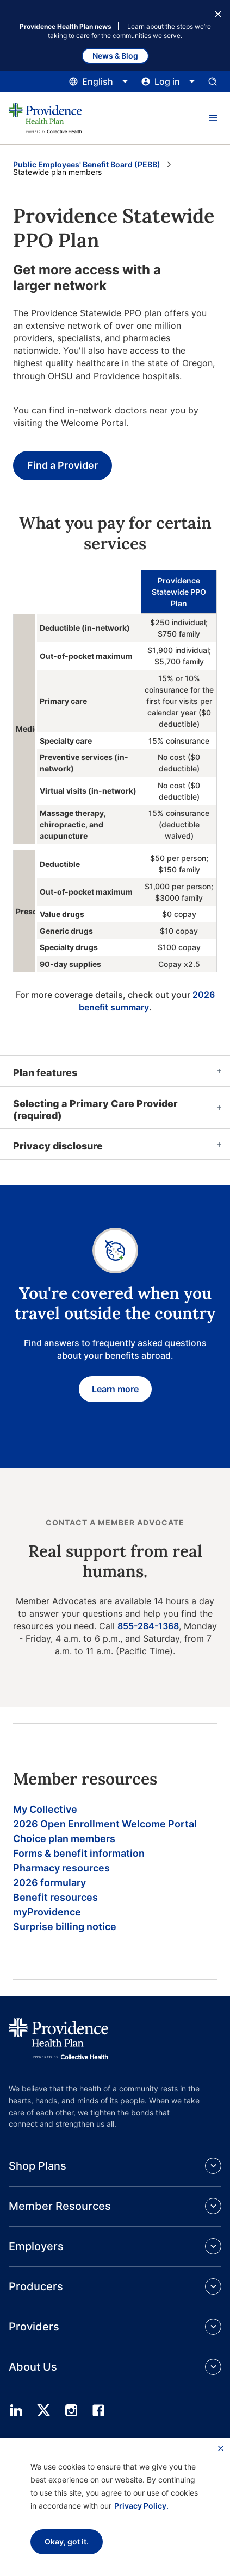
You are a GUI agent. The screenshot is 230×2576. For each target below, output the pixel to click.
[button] (213, 118)
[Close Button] (218, 13)
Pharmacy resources (61, 1868)
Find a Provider (62, 465)
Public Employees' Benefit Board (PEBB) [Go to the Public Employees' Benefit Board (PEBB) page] (86, 164)
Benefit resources (55, 1897)
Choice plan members (64, 1838)
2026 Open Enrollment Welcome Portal (105, 1824)
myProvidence (47, 1912)
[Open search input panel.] (212, 81)
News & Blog (115, 55)
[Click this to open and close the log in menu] (168, 81)
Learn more (115, 1389)
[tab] (115, 1070)
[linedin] (16, 2410)
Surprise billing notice (64, 1926)
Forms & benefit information (79, 1853)
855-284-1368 (148, 1625)
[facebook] (98, 2410)
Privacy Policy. (141, 2505)
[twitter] (43, 2410)
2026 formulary (49, 1882)
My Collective (45, 1809)
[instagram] (71, 2410)
